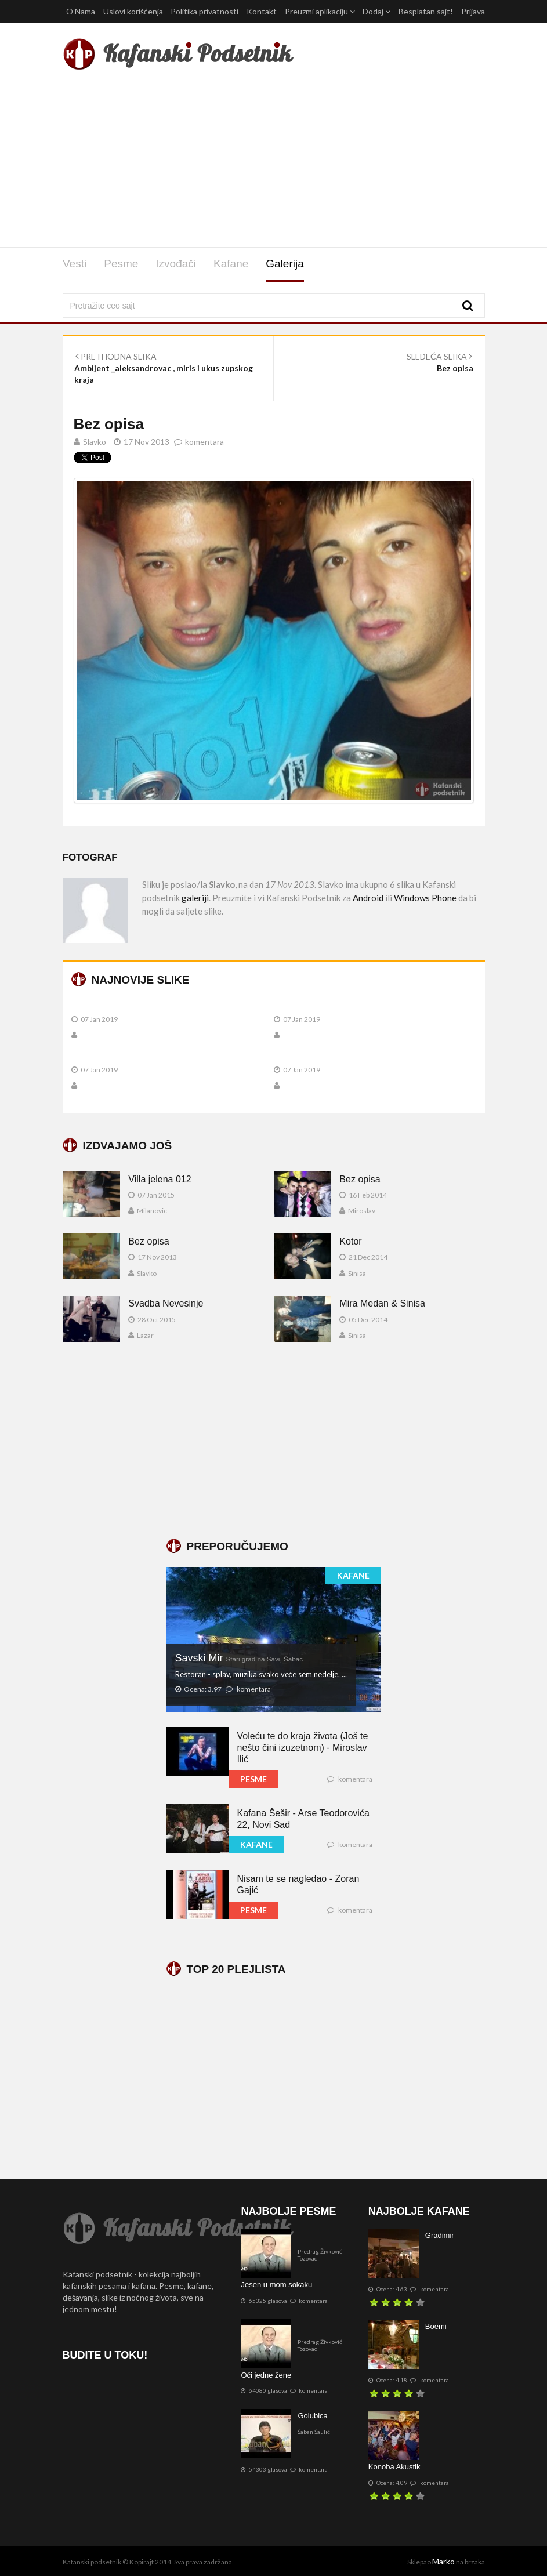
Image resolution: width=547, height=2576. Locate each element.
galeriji (195, 897)
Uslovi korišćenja (133, 11)
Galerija (284, 263)
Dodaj (376, 11)
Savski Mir (239, 1658)
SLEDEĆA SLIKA (439, 356)
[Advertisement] (274, 161)
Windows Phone (425, 897)
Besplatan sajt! (426, 11)
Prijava (473, 11)
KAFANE (353, 1575)
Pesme (121, 263)
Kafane (230, 263)
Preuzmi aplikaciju (320, 11)
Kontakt (262, 11)
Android (368, 897)
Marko (443, 2561)
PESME (253, 1779)
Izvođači (175, 263)
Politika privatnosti (204, 11)
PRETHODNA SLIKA (116, 356)
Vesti (74, 263)
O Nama (80, 11)
